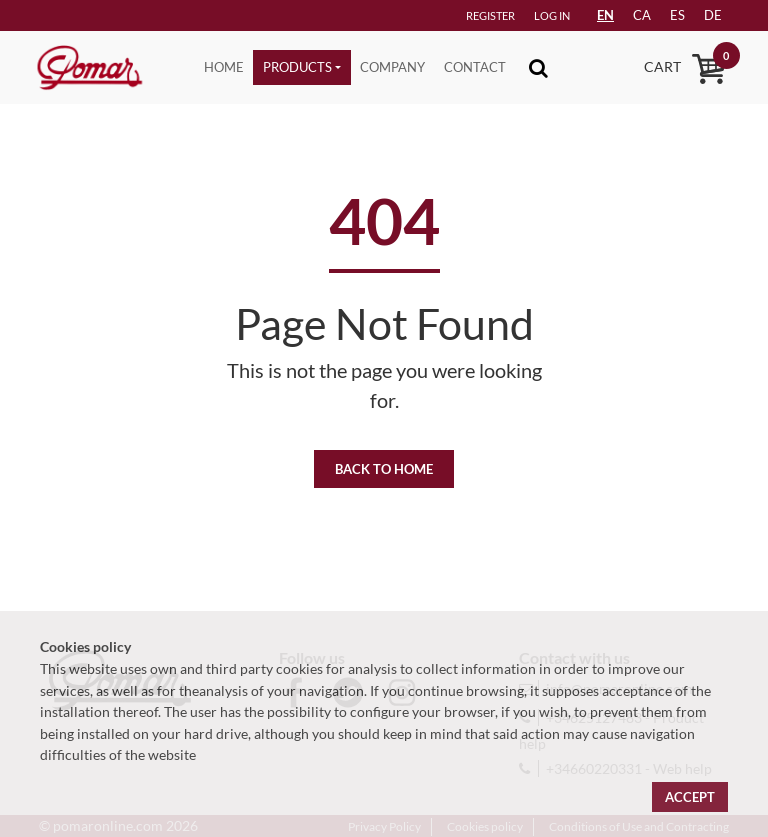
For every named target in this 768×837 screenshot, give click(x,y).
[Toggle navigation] (538, 67)
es (677, 15)
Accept (690, 797)
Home (224, 67)
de (713, 15)
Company (392, 67)
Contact (475, 67)
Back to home (384, 469)
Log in (552, 15)
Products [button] (297, 67)
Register (490, 15)
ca (642, 15)
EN (605, 15)
